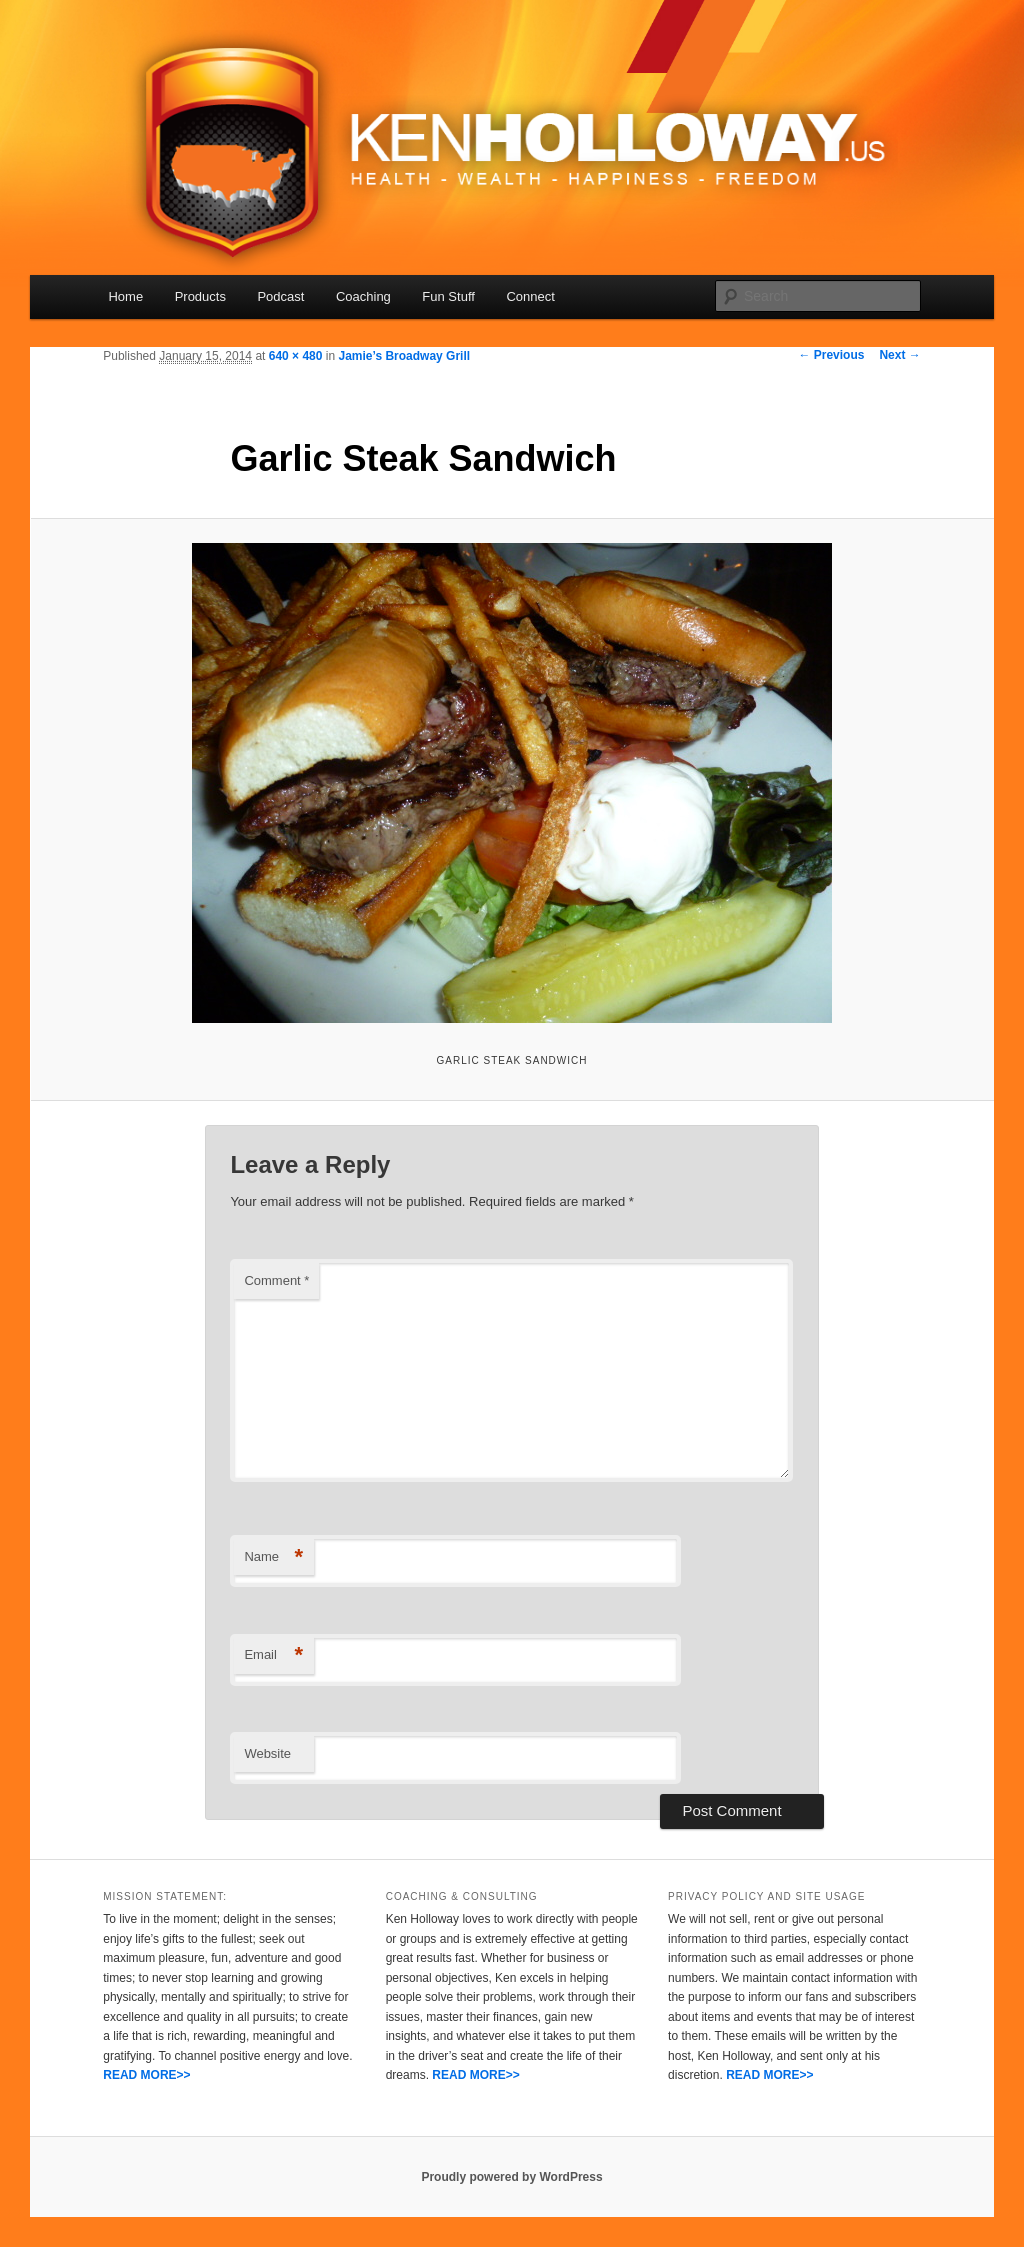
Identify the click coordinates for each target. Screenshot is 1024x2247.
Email (273, 1655)
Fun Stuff (448, 296)
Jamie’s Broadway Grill (404, 356)
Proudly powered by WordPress (511, 2177)
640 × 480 (296, 356)
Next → (899, 355)
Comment (276, 1280)
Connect (530, 296)
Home (125, 296)
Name (273, 1557)
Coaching (363, 296)
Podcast (280, 296)
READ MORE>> (146, 2075)
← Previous (831, 355)
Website (267, 1753)
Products (200, 296)
